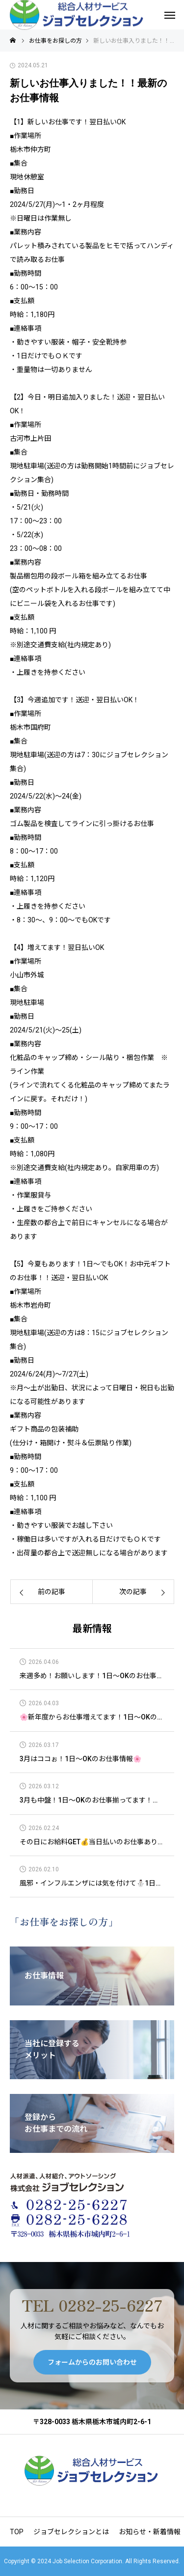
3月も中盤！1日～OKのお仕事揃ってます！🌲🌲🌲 (92, 1800)
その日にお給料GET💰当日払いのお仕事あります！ (92, 1842)
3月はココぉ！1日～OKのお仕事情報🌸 (80, 1759)
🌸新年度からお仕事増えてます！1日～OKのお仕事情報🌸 (92, 1717)
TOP (17, 2532)
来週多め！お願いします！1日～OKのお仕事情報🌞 (92, 1676)
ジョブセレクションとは (71, 2532)
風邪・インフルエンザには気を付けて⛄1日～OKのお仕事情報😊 (92, 1883)
